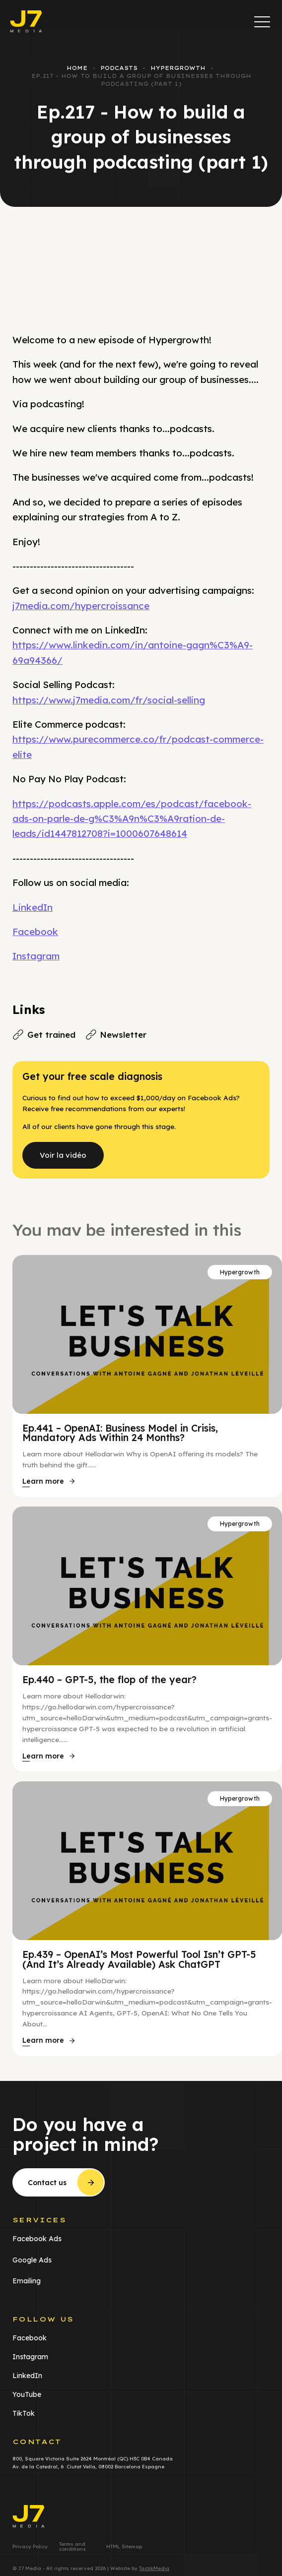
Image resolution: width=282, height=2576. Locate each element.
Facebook (35, 932)
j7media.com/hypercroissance (80, 606)
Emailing (26, 2280)
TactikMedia (154, 2568)
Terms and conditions (72, 2547)
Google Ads (32, 2260)
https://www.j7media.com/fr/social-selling (108, 700)
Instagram (36, 956)
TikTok (23, 2413)
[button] (262, 21)
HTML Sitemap (124, 2546)
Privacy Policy (30, 2546)
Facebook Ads (37, 2238)
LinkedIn (32, 907)
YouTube (26, 2394)
